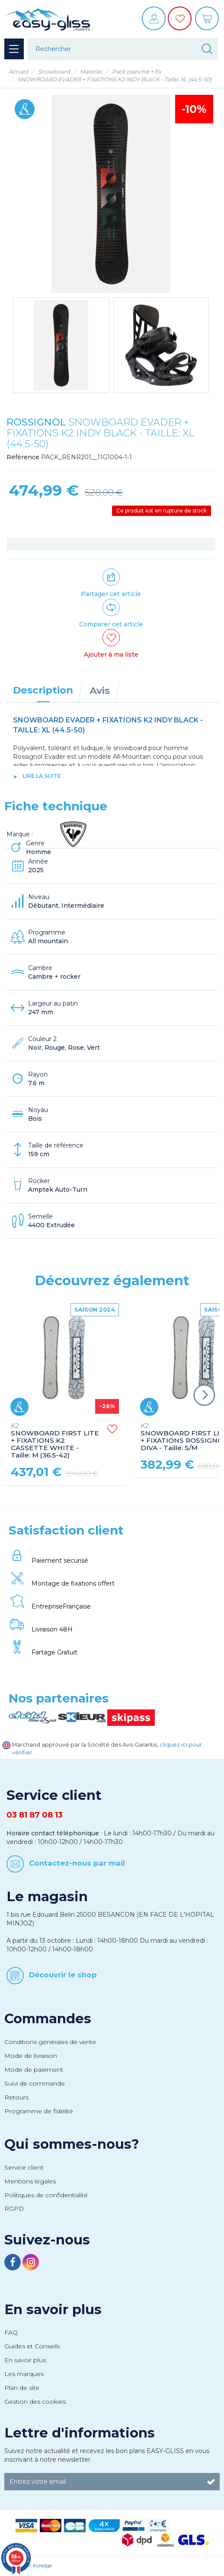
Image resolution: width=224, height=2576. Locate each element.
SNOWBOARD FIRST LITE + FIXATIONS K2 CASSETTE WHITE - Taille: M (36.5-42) (55, 1440)
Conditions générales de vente (50, 2042)
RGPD (14, 2208)
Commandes (47, 2018)
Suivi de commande (34, 2083)
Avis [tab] (100, 690)
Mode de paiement (33, 2069)
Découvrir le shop (63, 1974)
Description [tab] (43, 690)
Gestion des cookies (35, 2401)
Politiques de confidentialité (46, 2195)
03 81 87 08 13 (34, 1815)
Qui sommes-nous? (71, 2144)
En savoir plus (53, 2309)
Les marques (24, 2374)
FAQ (11, 2332)
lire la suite (41, 776)
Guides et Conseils (32, 2346)
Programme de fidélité (38, 2111)
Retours (16, 2097)
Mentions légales (30, 2181)
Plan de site (21, 2388)
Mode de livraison (30, 2056)
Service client (24, 2167)
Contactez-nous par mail (77, 1863)
